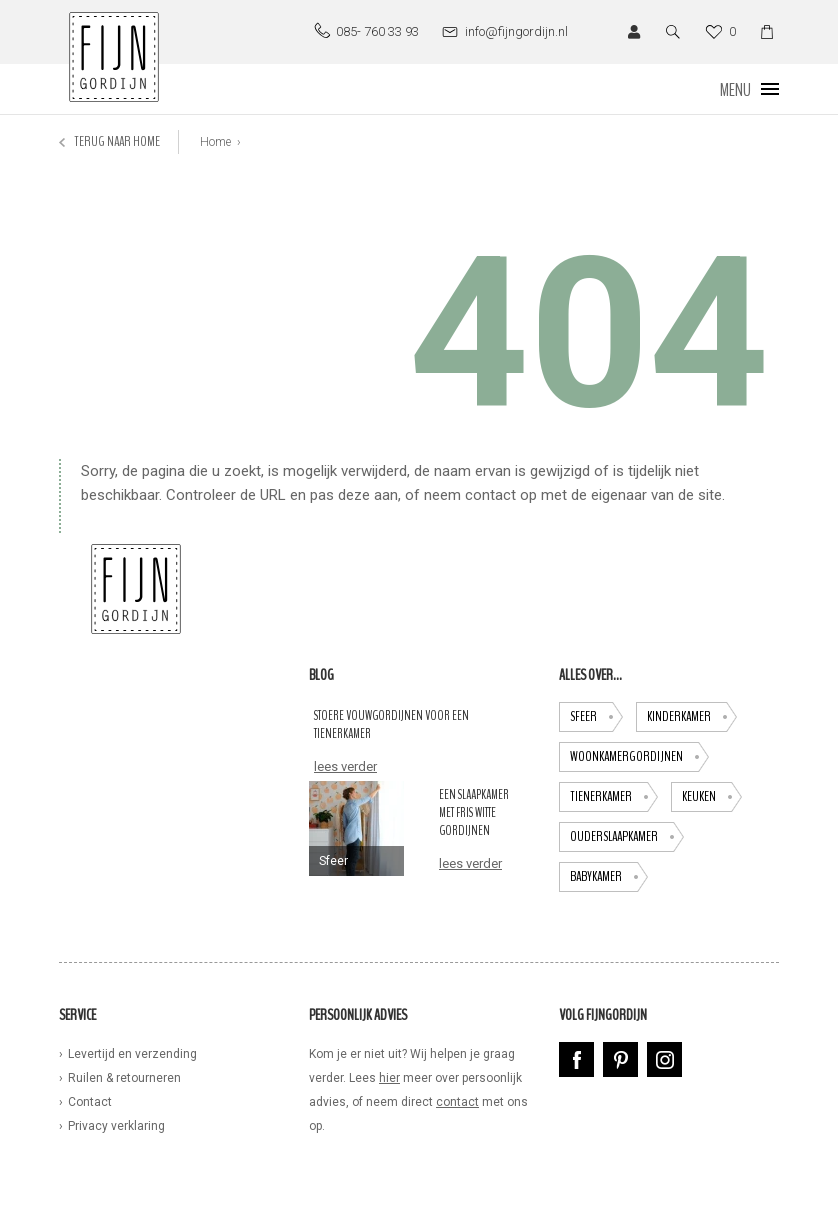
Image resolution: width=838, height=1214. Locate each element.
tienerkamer (614, 797)
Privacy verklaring (116, 1126)
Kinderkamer (692, 717)
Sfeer (596, 717)
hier (389, 1078)
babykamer (609, 877)
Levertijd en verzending (132, 1054)
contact (457, 1102)
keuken (712, 797)
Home (215, 142)
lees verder (345, 766)
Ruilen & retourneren (124, 1078)
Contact (90, 1102)
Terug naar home (109, 141)
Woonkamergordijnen (639, 757)
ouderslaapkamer (627, 837)
